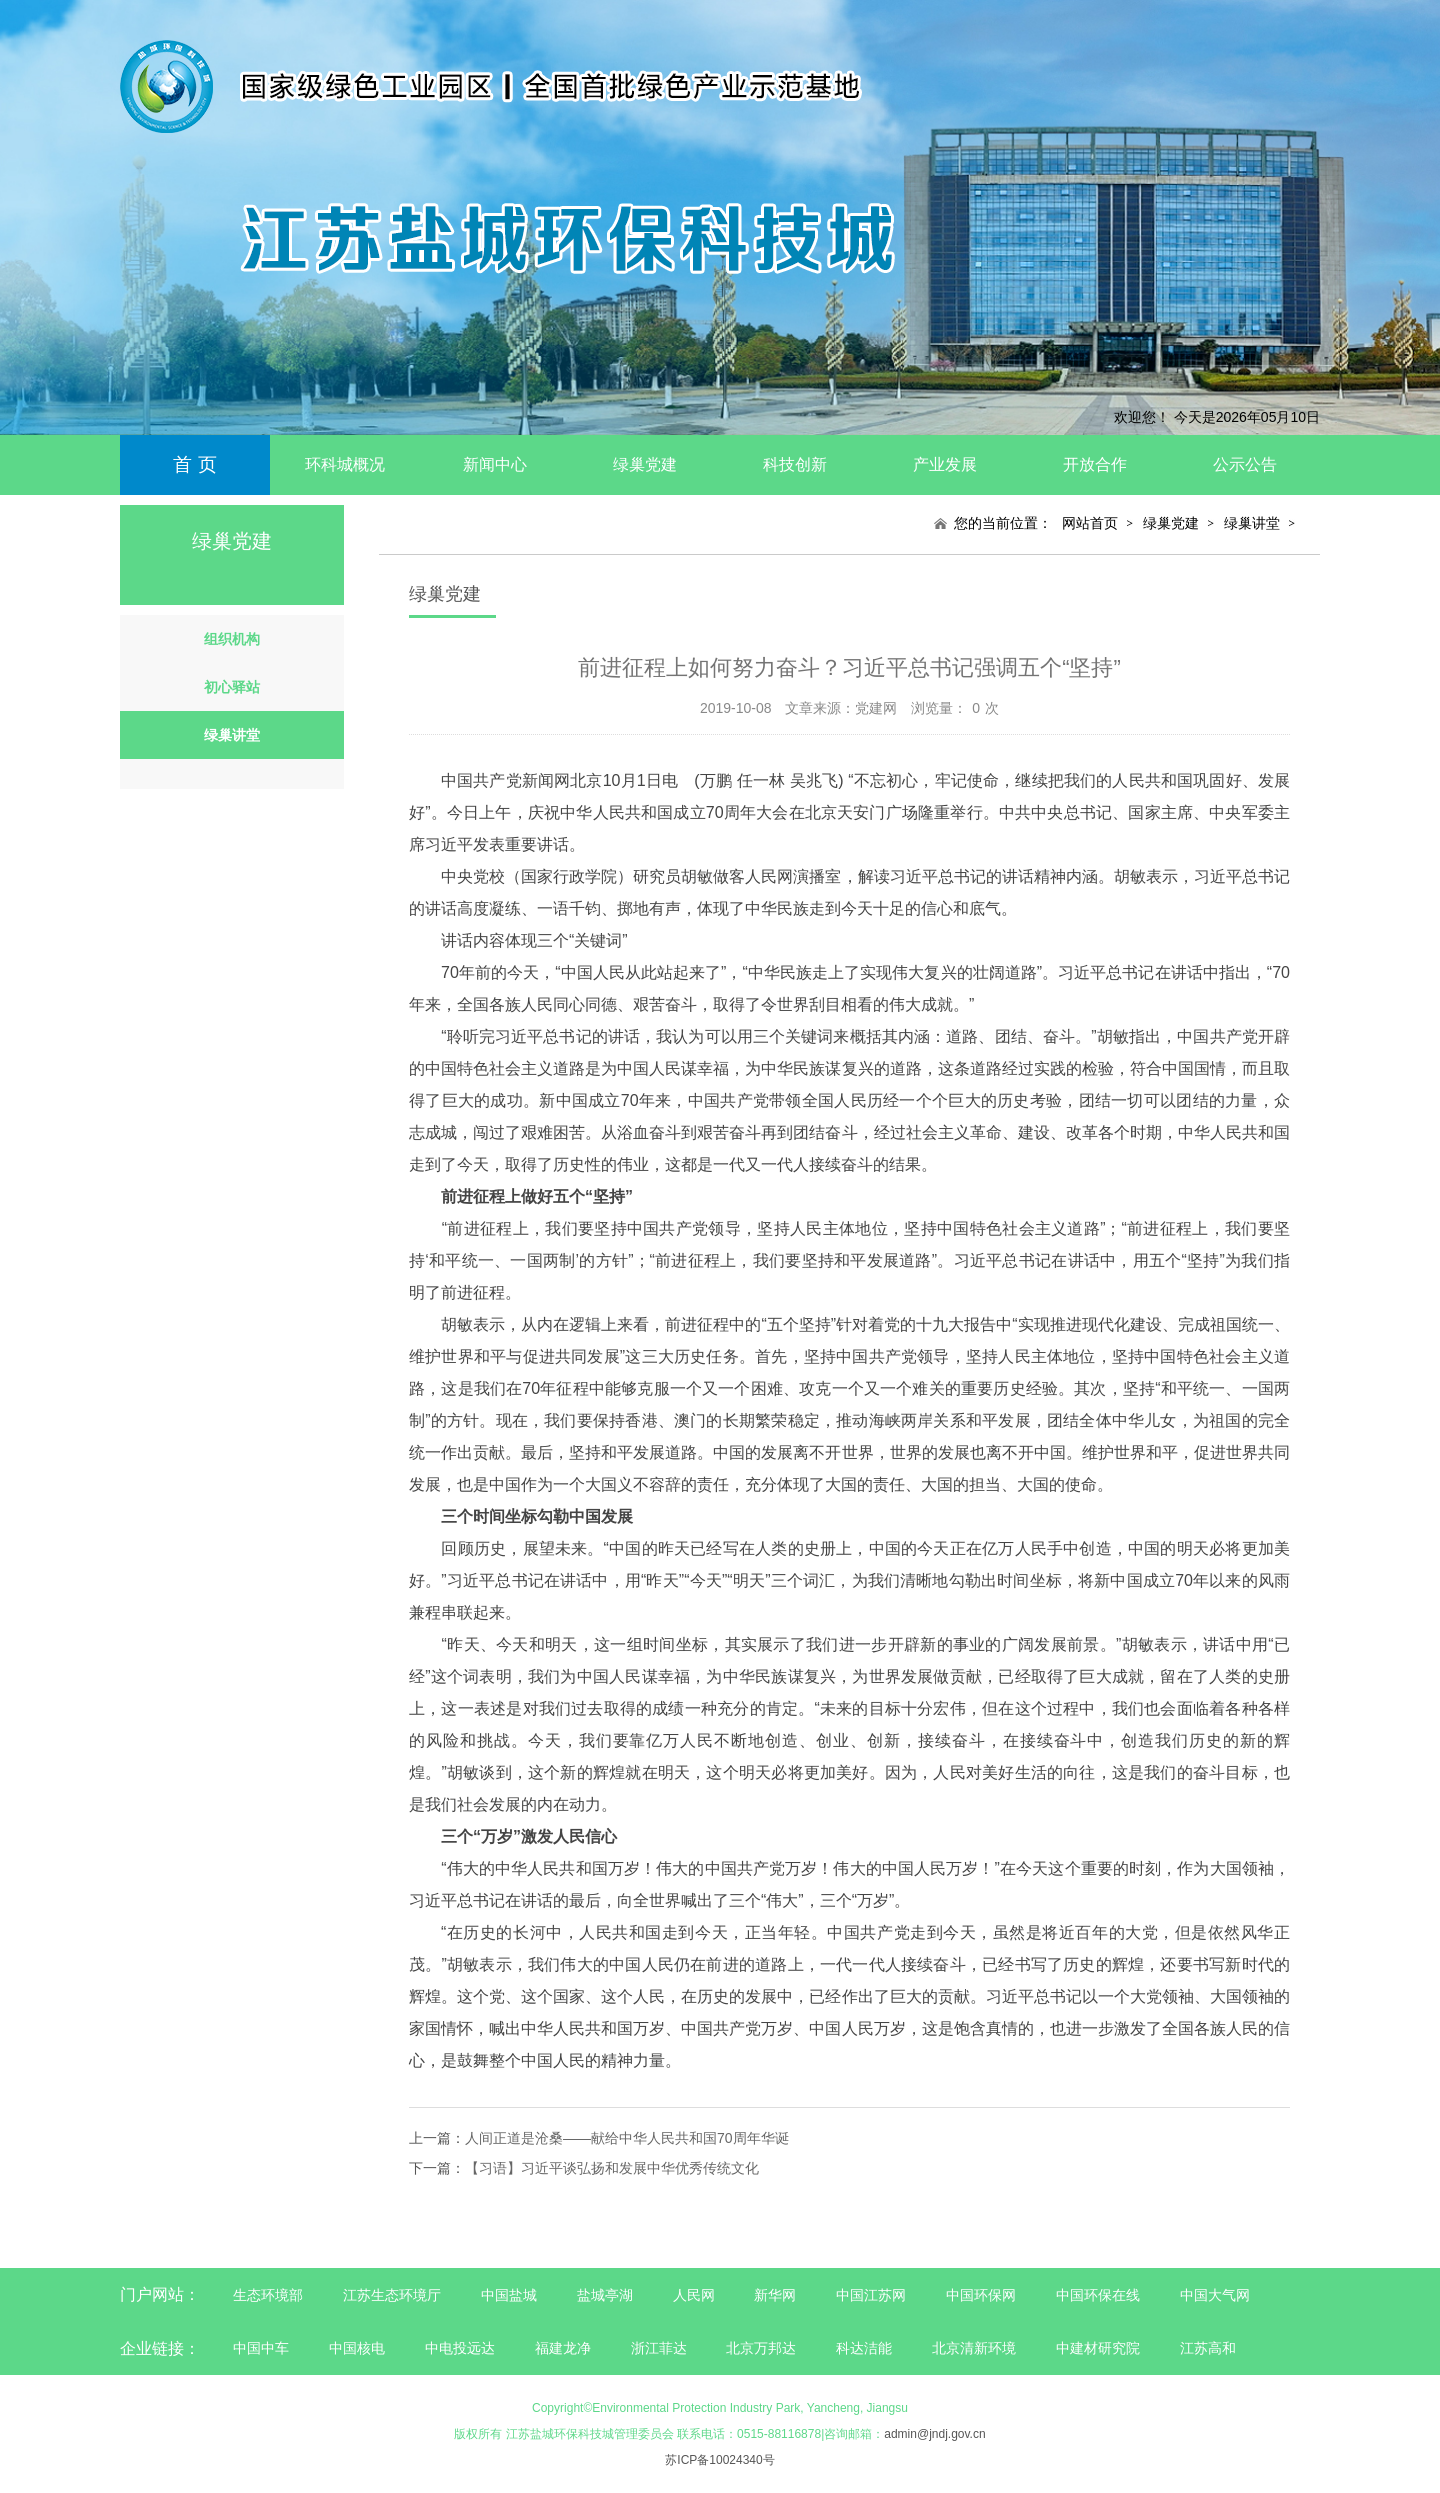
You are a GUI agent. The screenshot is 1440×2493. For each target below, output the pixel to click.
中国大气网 (1215, 2295)
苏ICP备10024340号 (719, 2460)
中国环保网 (983, 2295)
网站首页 (1090, 523)
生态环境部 (268, 2295)
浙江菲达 (659, 2348)
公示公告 (1245, 464)
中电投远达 (460, 2348)
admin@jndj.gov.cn (934, 2434)
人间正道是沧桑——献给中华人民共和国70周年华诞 (627, 2138)
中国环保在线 (1098, 2295)
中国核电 (357, 2348)
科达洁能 (864, 2348)
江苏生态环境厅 (392, 2295)
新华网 (775, 2295)
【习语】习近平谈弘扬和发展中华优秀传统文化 (612, 2168)
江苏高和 (1208, 2348)
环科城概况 (345, 464)
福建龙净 (563, 2348)
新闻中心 (495, 464)
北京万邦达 (761, 2348)
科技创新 (795, 464)
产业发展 (945, 464)
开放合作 (1095, 464)
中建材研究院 (1098, 2348)
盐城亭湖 (605, 2295)
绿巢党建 (645, 464)
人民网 (694, 2295)
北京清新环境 (974, 2348)
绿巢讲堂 (1252, 523)
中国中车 (261, 2348)
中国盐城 (509, 2295)
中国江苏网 (871, 2295)
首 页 (194, 464)
